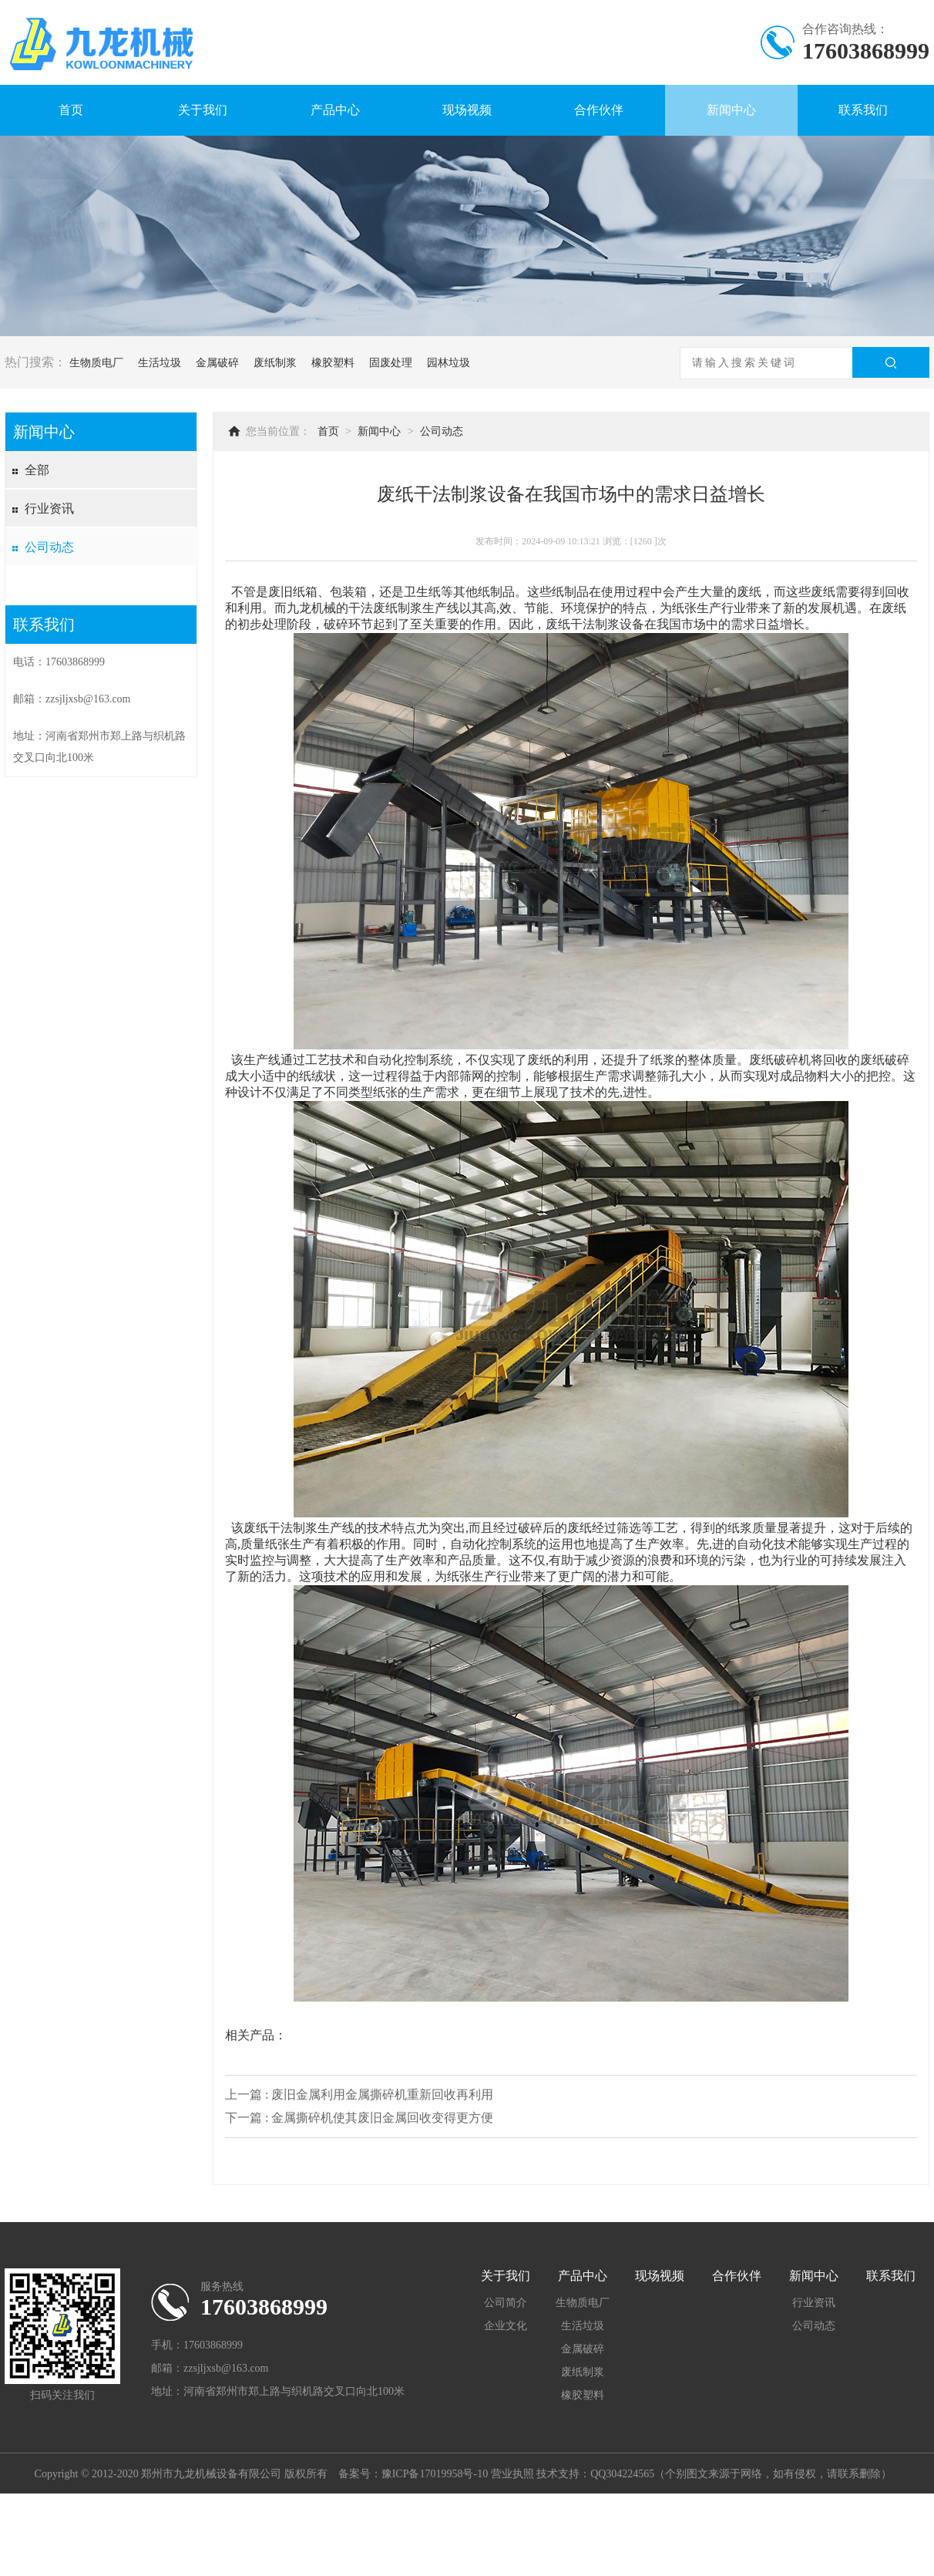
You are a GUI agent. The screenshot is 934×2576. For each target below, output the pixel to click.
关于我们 (202, 109)
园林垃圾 (448, 363)
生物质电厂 (96, 363)
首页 (71, 109)
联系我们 (863, 109)
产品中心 (335, 109)
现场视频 (467, 109)
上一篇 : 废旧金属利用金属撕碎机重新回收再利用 (359, 2094)
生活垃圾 (159, 363)
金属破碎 (217, 363)
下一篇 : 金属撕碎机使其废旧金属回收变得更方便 (359, 2117)
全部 (37, 469)
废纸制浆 (275, 363)
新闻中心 (731, 109)
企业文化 (505, 2326)
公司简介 (505, 2302)
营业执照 (512, 2474)
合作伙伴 (598, 109)
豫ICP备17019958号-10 (434, 2474)
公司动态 (49, 547)
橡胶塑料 (332, 363)
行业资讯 (49, 508)
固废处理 (390, 363)
